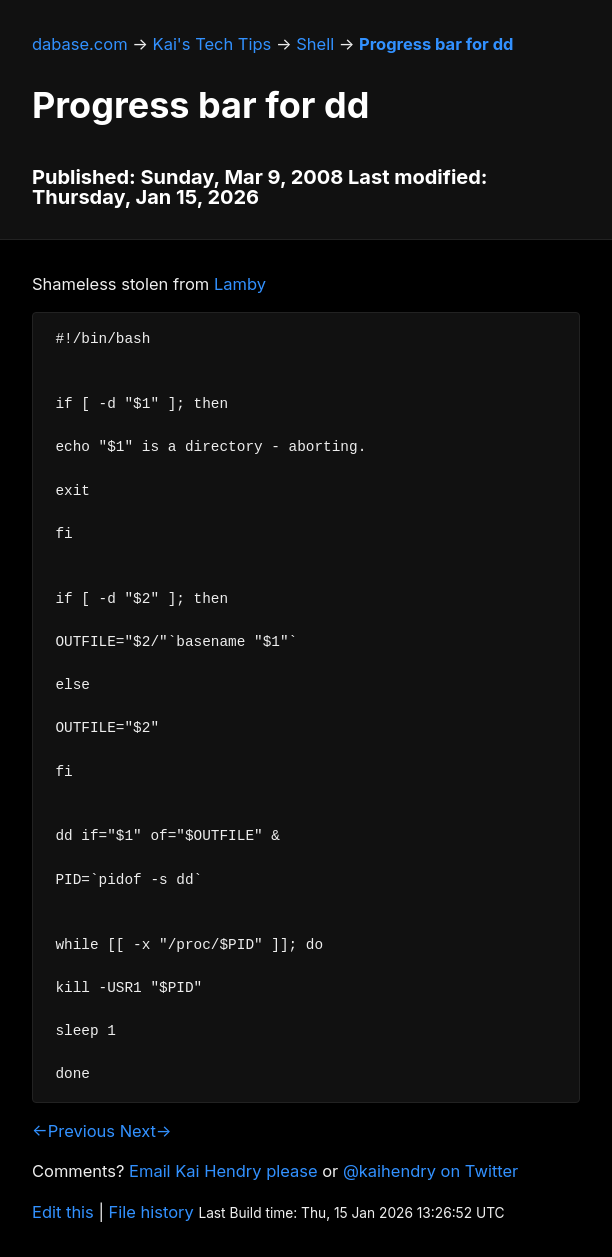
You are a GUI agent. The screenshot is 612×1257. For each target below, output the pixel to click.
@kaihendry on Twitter (430, 1171)
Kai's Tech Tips (212, 44)
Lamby (240, 284)
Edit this (63, 1212)
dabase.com (80, 44)
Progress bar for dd (436, 44)
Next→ (146, 1131)
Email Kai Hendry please (223, 1171)
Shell (315, 44)
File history (151, 1212)
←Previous (73, 1131)
